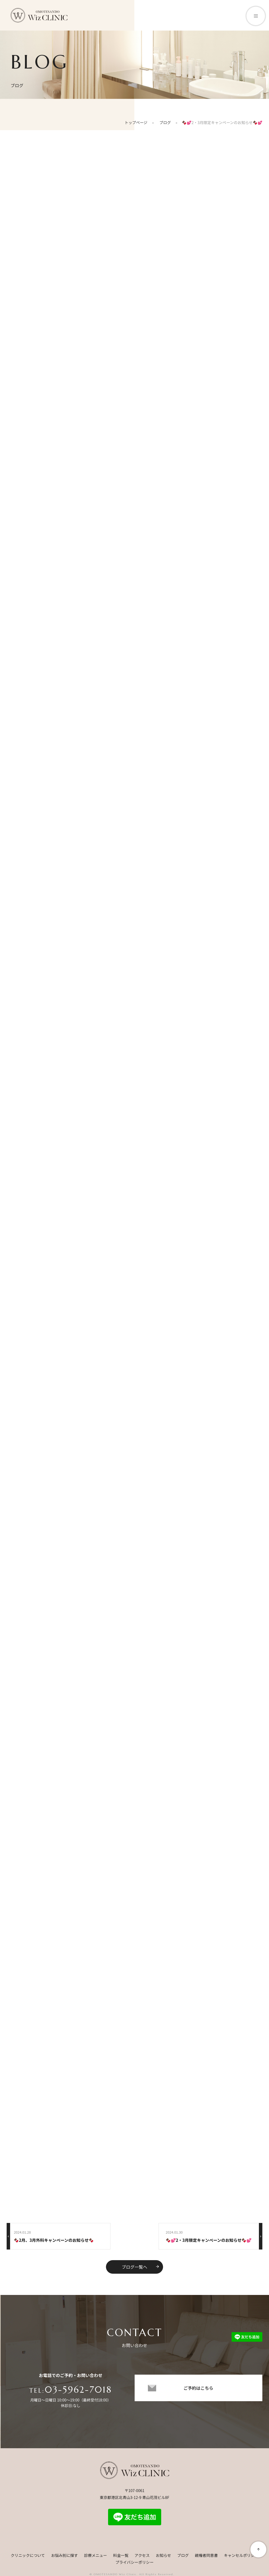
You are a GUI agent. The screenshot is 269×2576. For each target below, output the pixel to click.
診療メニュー (95, 2557)
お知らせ (163, 2557)
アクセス (142, 2557)
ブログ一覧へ (140, 2268)
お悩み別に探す (64, 2557)
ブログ (183, 2557)
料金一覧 (121, 2557)
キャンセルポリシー (241, 2557)
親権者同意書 (206, 2557)
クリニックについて (28, 2557)
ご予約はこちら (198, 2393)
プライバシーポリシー (135, 2564)
